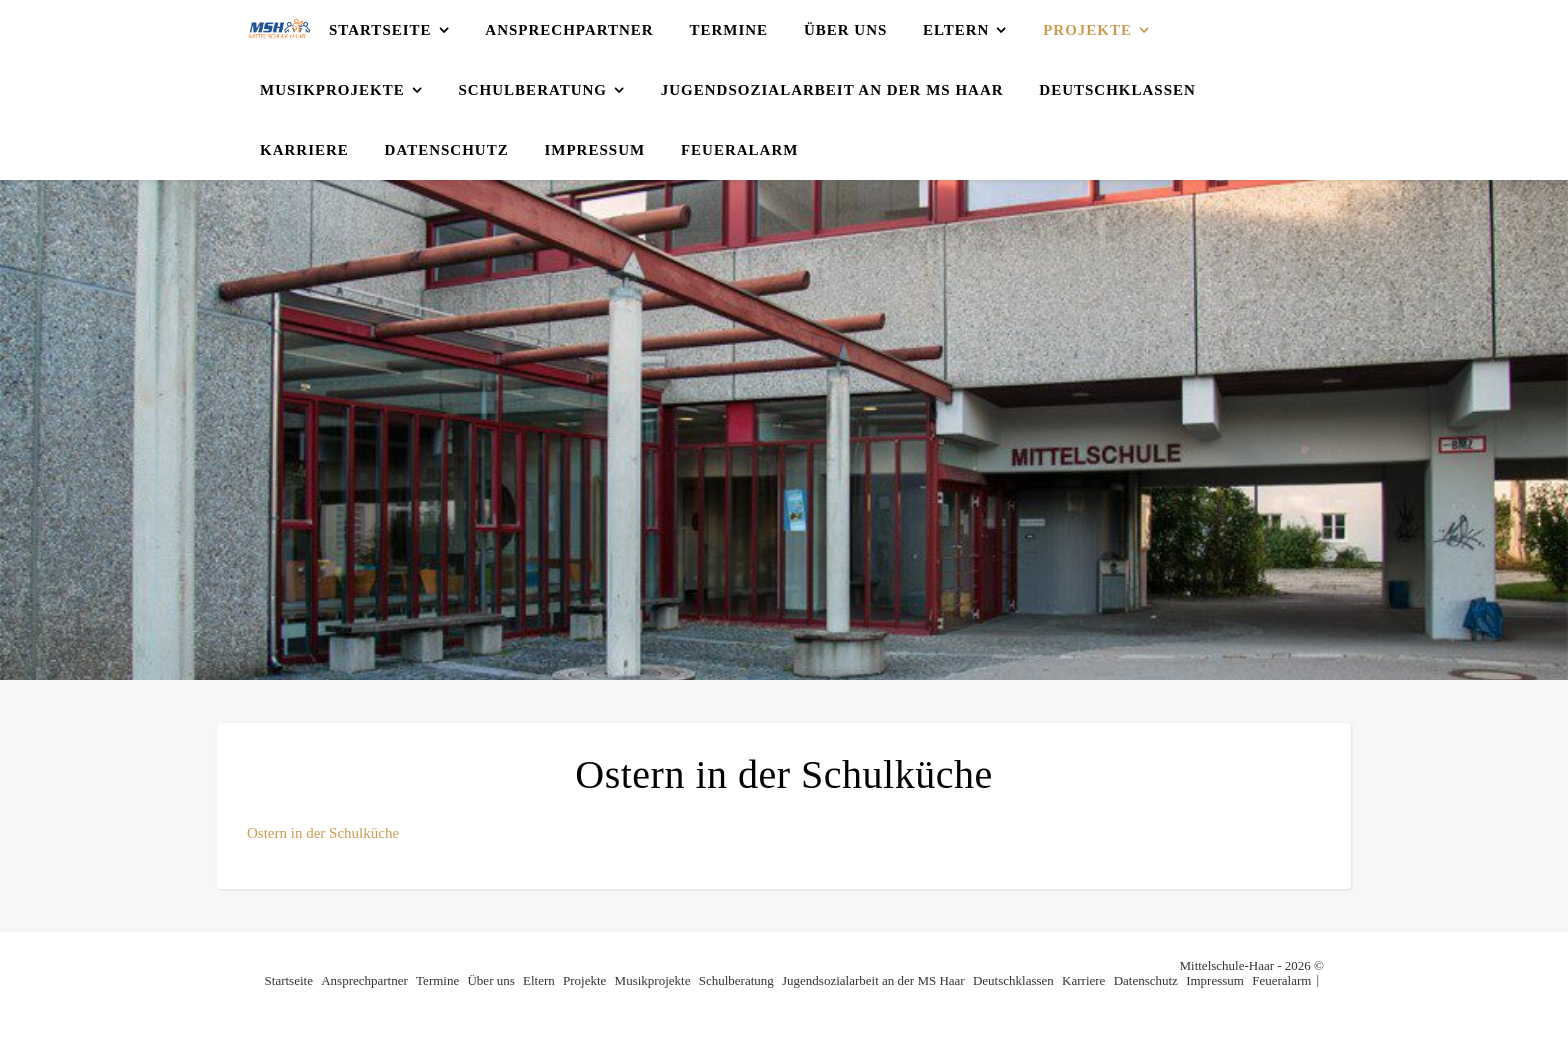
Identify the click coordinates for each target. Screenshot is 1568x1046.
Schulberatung (532, 90)
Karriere (304, 150)
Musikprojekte (332, 90)
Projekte (1087, 30)
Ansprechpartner (569, 30)
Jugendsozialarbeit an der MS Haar (832, 90)
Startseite (380, 30)
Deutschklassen (1117, 90)
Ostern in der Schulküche (323, 833)
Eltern (956, 30)
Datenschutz (447, 150)
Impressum (594, 150)
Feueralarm (740, 150)
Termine (728, 30)
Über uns (845, 30)
